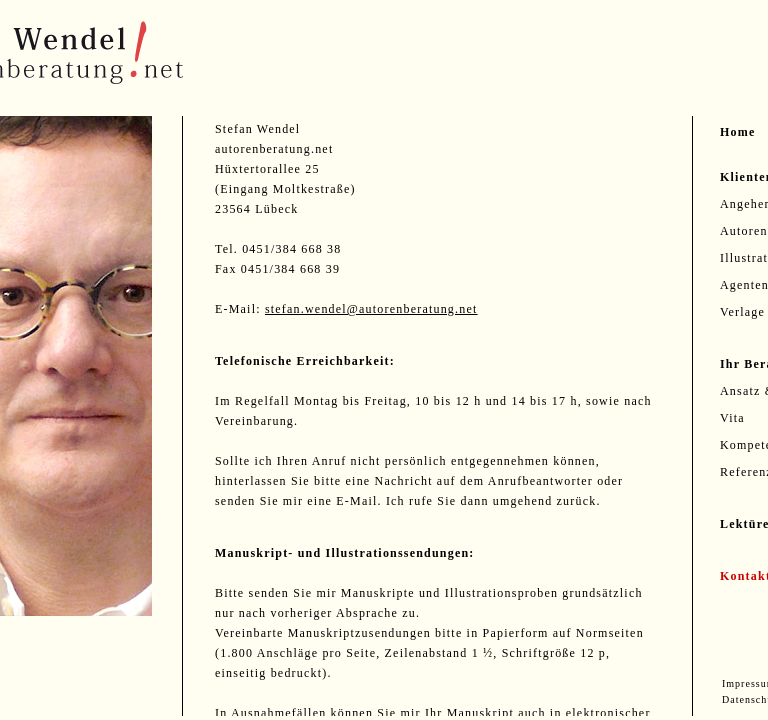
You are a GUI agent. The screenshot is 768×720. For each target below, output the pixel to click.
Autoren (744, 231)
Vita (732, 418)
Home (737, 132)
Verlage (742, 312)
